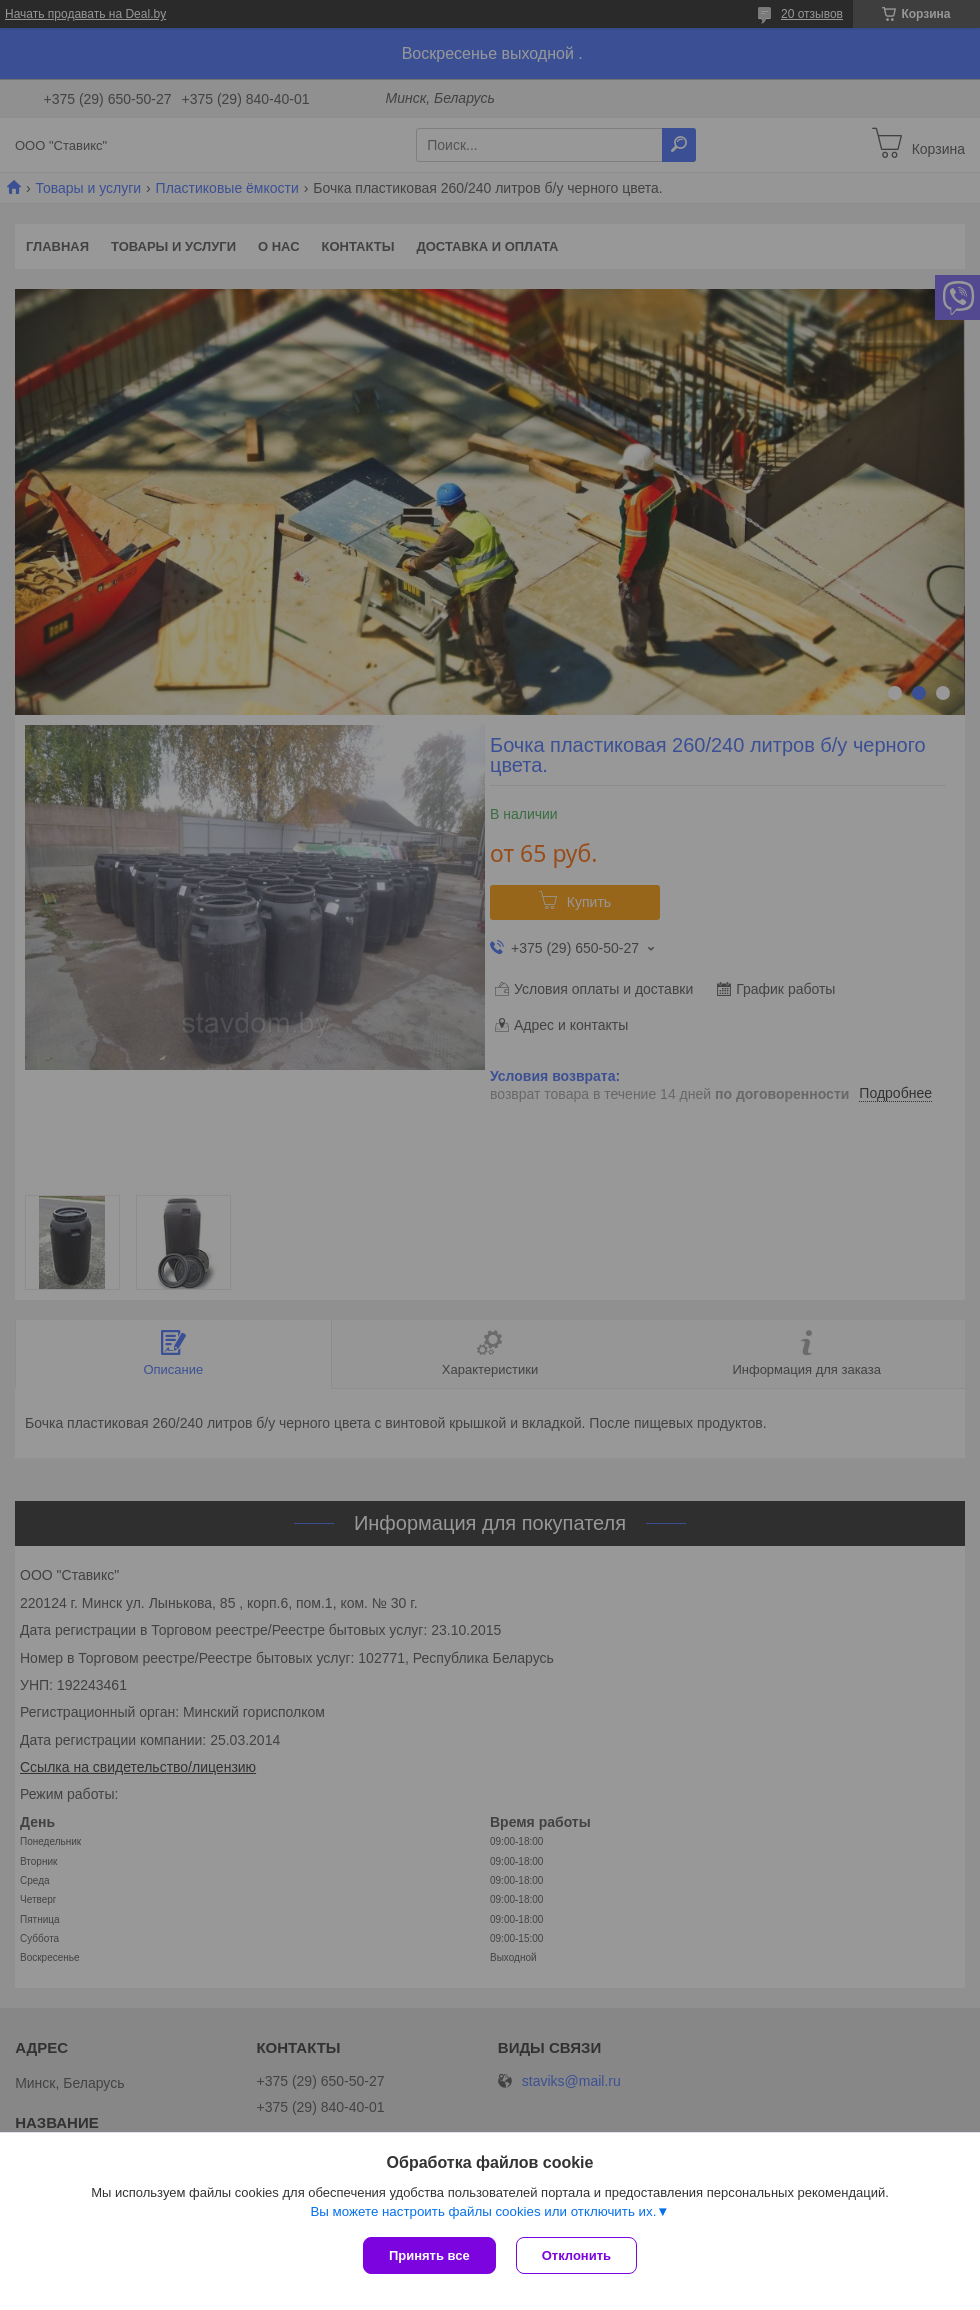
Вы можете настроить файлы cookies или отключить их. (483, 2211)
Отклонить (576, 2255)
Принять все (429, 2255)
